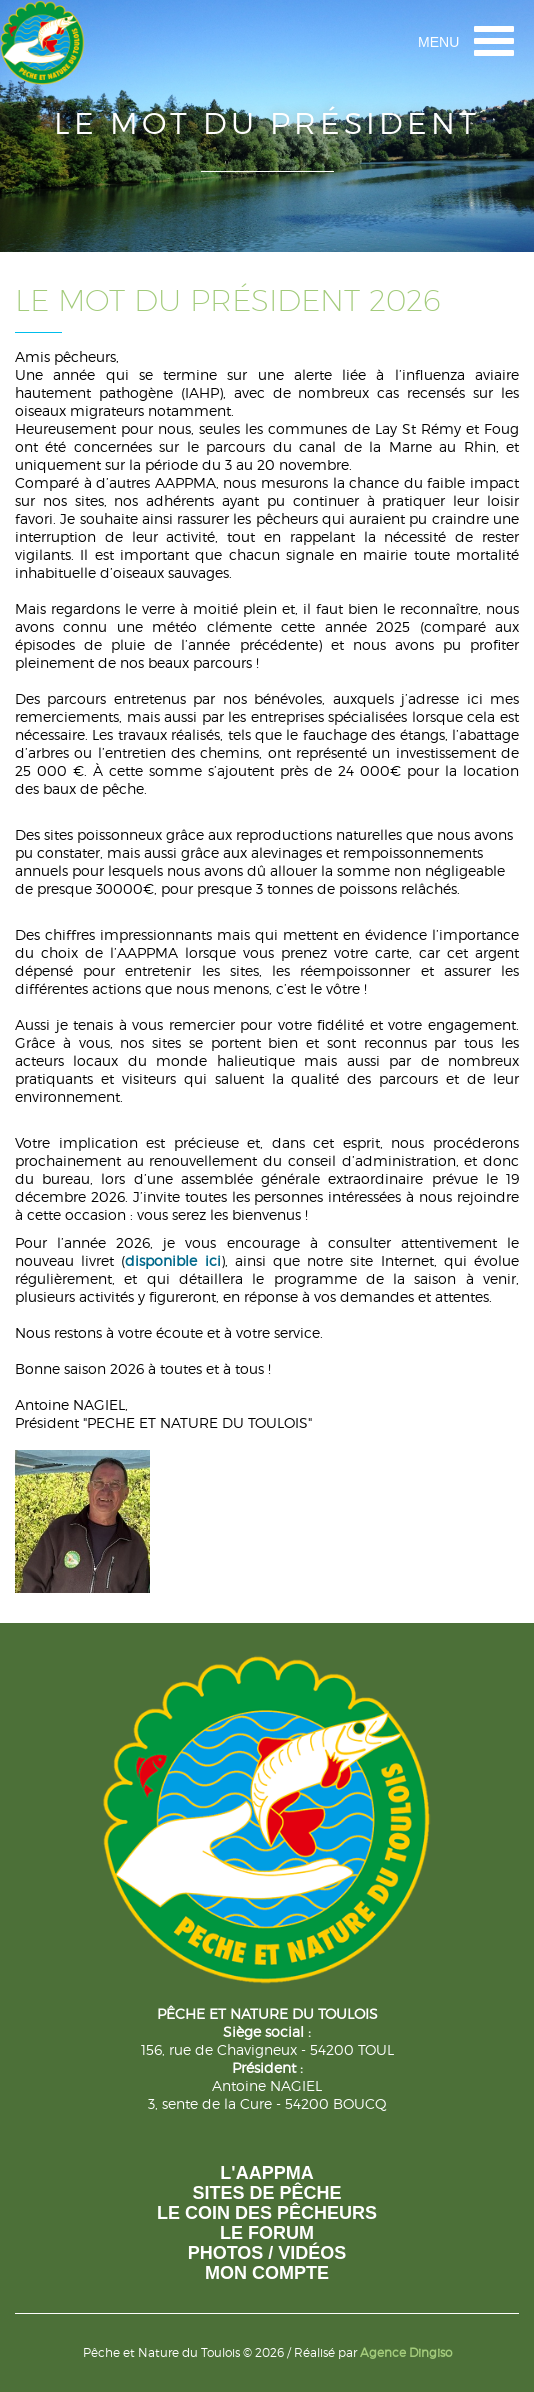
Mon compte (267, 2273)
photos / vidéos (267, 2253)
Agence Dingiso (406, 2352)
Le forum (267, 2233)
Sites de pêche (266, 2193)
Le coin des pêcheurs (267, 2213)
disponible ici (172, 1260)
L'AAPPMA (266, 2173)
